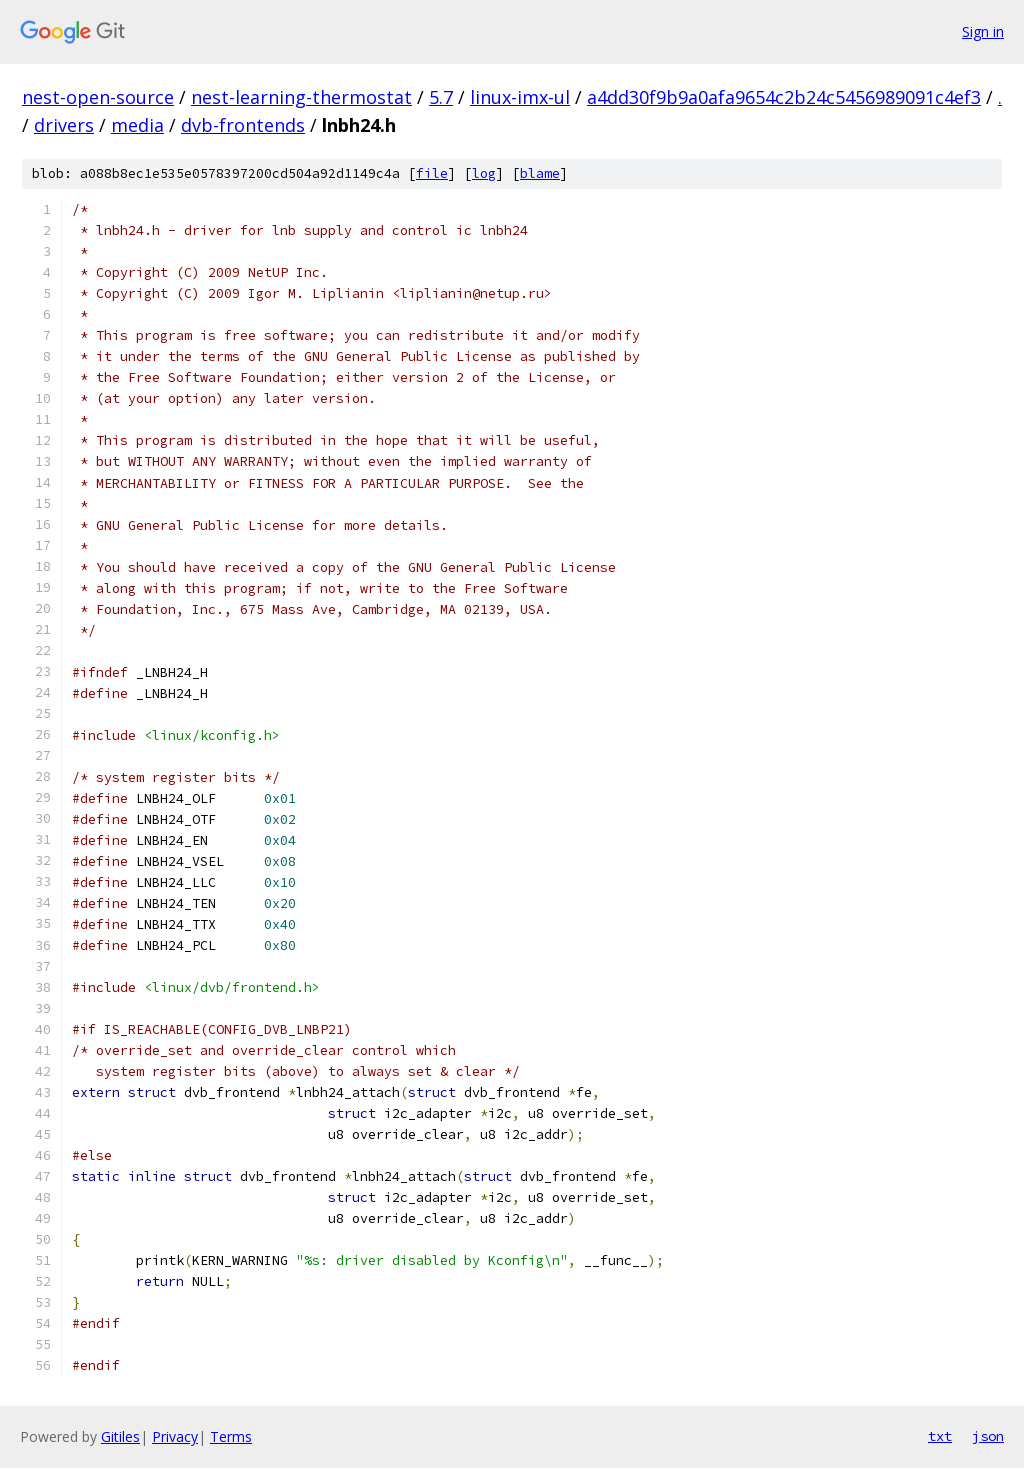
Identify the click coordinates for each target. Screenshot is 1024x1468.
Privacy (175, 1436)
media (137, 125)
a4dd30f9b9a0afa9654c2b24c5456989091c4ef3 (784, 97)
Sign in (983, 31)
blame (540, 173)
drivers (64, 125)
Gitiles (120, 1436)
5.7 (441, 97)
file (432, 173)
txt (940, 1436)
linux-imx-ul (520, 97)
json (988, 1436)
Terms (231, 1436)
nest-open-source (98, 97)
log (484, 173)
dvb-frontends (243, 125)
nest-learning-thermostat (301, 97)
